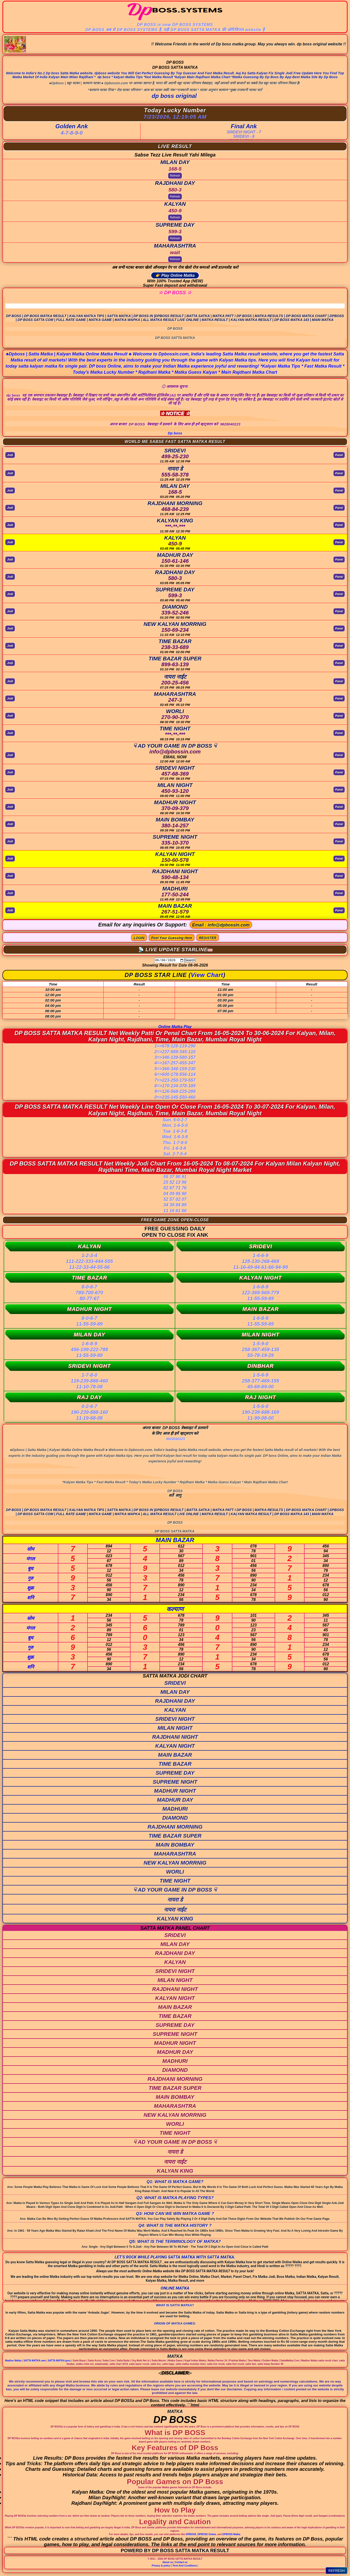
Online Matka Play (175, 1027)
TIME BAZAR (175, 1765)
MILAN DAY (175, 1693)
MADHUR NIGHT (175, 1792)
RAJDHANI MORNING (175, 1827)
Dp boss (175, 433)
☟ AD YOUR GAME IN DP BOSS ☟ (175, 1890)
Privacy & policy (161, 2566)
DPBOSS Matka (231, 2534)
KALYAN (175, 1711)
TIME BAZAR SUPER (175, 1836)
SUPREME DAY (175, 1774)
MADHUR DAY (175, 1801)
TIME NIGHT (174, 1881)
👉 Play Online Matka (174, 275)
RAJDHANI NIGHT (175, 1738)
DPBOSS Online (207, 2534)
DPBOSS (191, 2534)
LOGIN (139, 938)
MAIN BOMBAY (175, 1845)
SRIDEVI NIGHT (175, 1720)
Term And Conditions (185, 2566)
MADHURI (175, 1810)
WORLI (175, 1872)
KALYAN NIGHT (175, 1747)
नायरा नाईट (175, 1910)
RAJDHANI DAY (175, 1702)
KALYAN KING (175, 1919)
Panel (339, 455)
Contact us (181, 2562)
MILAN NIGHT (175, 1729)
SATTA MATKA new (35, 2361)
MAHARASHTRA (175, 1854)
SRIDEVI (175, 1684)
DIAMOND (175, 1818)
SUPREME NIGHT (175, 1783)
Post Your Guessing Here (171, 938)
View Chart (207, 975)
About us (167, 2562)
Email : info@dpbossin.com (221, 925)
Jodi (10, 455)
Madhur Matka (13, 2361)
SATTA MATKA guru (59, 2361)
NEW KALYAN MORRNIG (175, 1863)
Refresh (175, 175)
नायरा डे (175, 1900)
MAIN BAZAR (175, 1756)
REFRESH (336, 2571)
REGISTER (207, 938)
